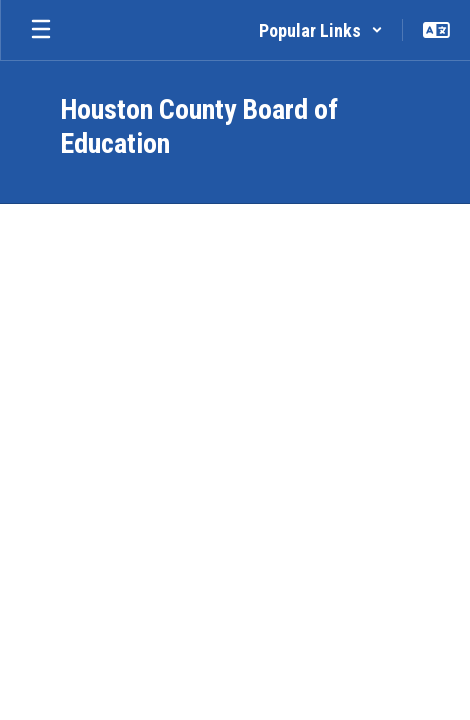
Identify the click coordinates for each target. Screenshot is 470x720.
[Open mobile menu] (41, 30)
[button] (321, 30)
